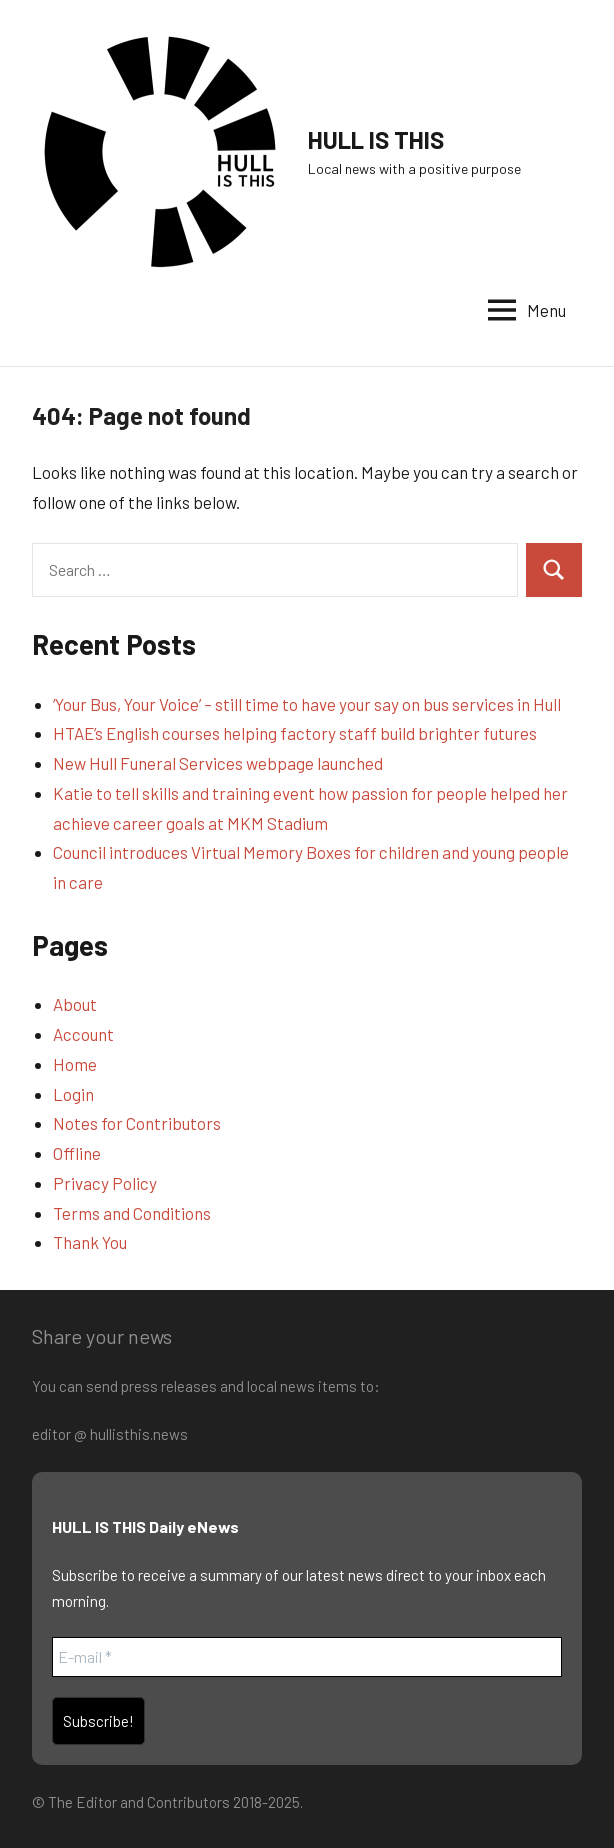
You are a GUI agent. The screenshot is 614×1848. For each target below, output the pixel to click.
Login (73, 1094)
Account (83, 1034)
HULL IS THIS (376, 139)
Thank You (90, 1242)
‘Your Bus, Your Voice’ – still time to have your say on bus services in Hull (307, 704)
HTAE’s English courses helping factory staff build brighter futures (295, 733)
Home (75, 1064)
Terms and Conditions (132, 1213)
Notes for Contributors (137, 1123)
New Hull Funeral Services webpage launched (218, 763)
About (75, 1004)
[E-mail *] (307, 1657)
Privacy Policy (105, 1183)
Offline (77, 1153)
